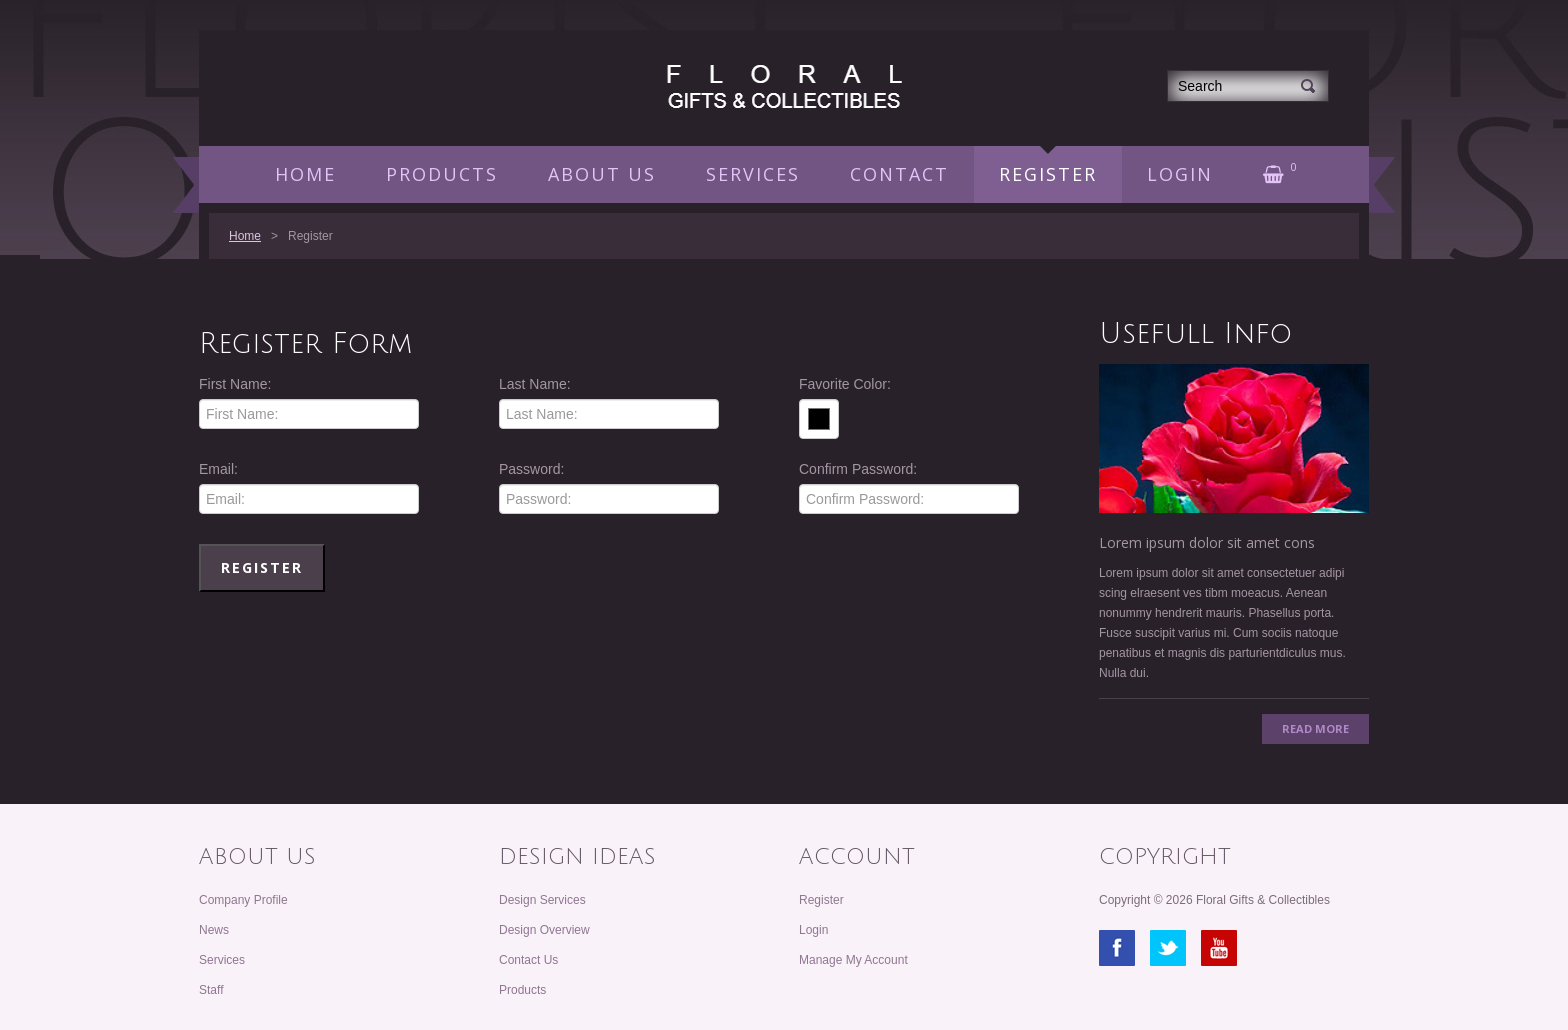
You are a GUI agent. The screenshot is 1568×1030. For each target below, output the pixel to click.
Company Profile (243, 900)
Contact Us (528, 960)
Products (522, 990)
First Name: (235, 384)
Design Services (542, 900)
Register (821, 900)
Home (245, 236)
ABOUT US (602, 174)
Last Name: (535, 384)
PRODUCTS (442, 174)
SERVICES (753, 174)
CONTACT (899, 174)
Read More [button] (1315, 728)
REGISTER (1048, 174)
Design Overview (544, 930)
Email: (218, 469)
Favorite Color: (845, 384)
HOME (305, 174)
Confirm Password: (858, 469)
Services (222, 960)
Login (813, 930)
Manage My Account (853, 960)
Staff (211, 990)
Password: (531, 469)
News (214, 930)
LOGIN (1180, 174)
